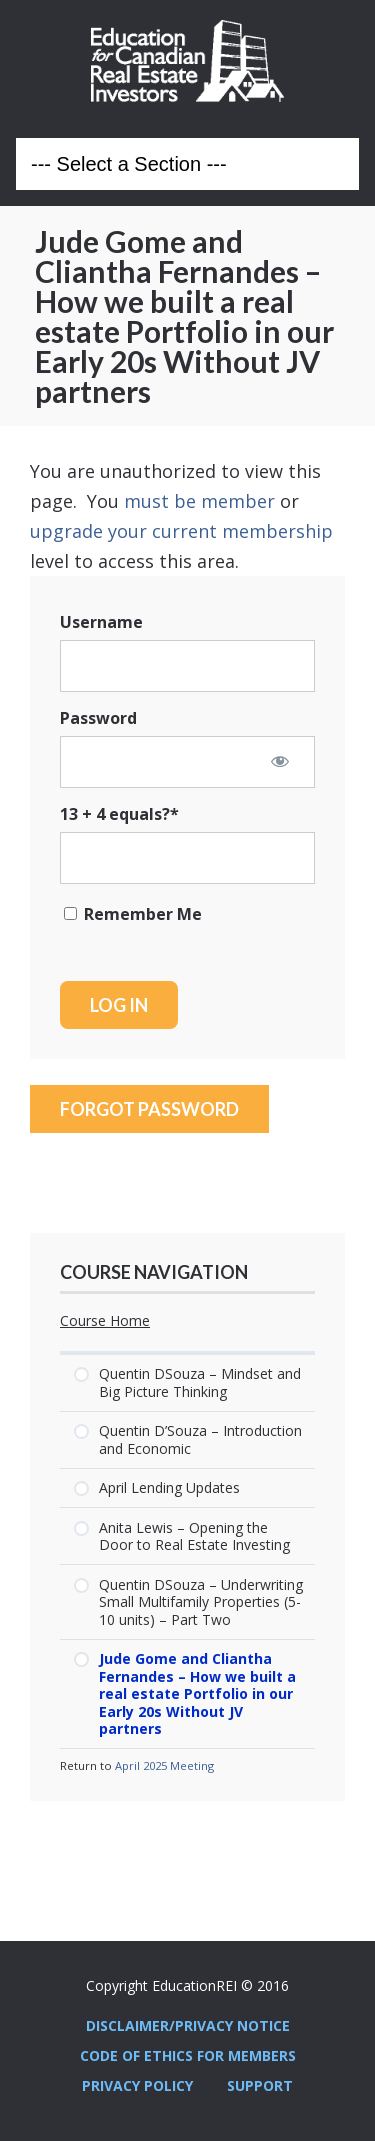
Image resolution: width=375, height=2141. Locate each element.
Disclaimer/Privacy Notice (188, 2025)
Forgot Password (149, 1109)
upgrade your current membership (181, 531)
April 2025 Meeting (164, 1765)
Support (260, 2085)
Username (101, 622)
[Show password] (280, 761)
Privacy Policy (137, 2085)
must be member (199, 501)
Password (98, 718)
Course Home (105, 1321)
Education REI (187, 61)
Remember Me (133, 914)
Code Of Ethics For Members (188, 2055)
